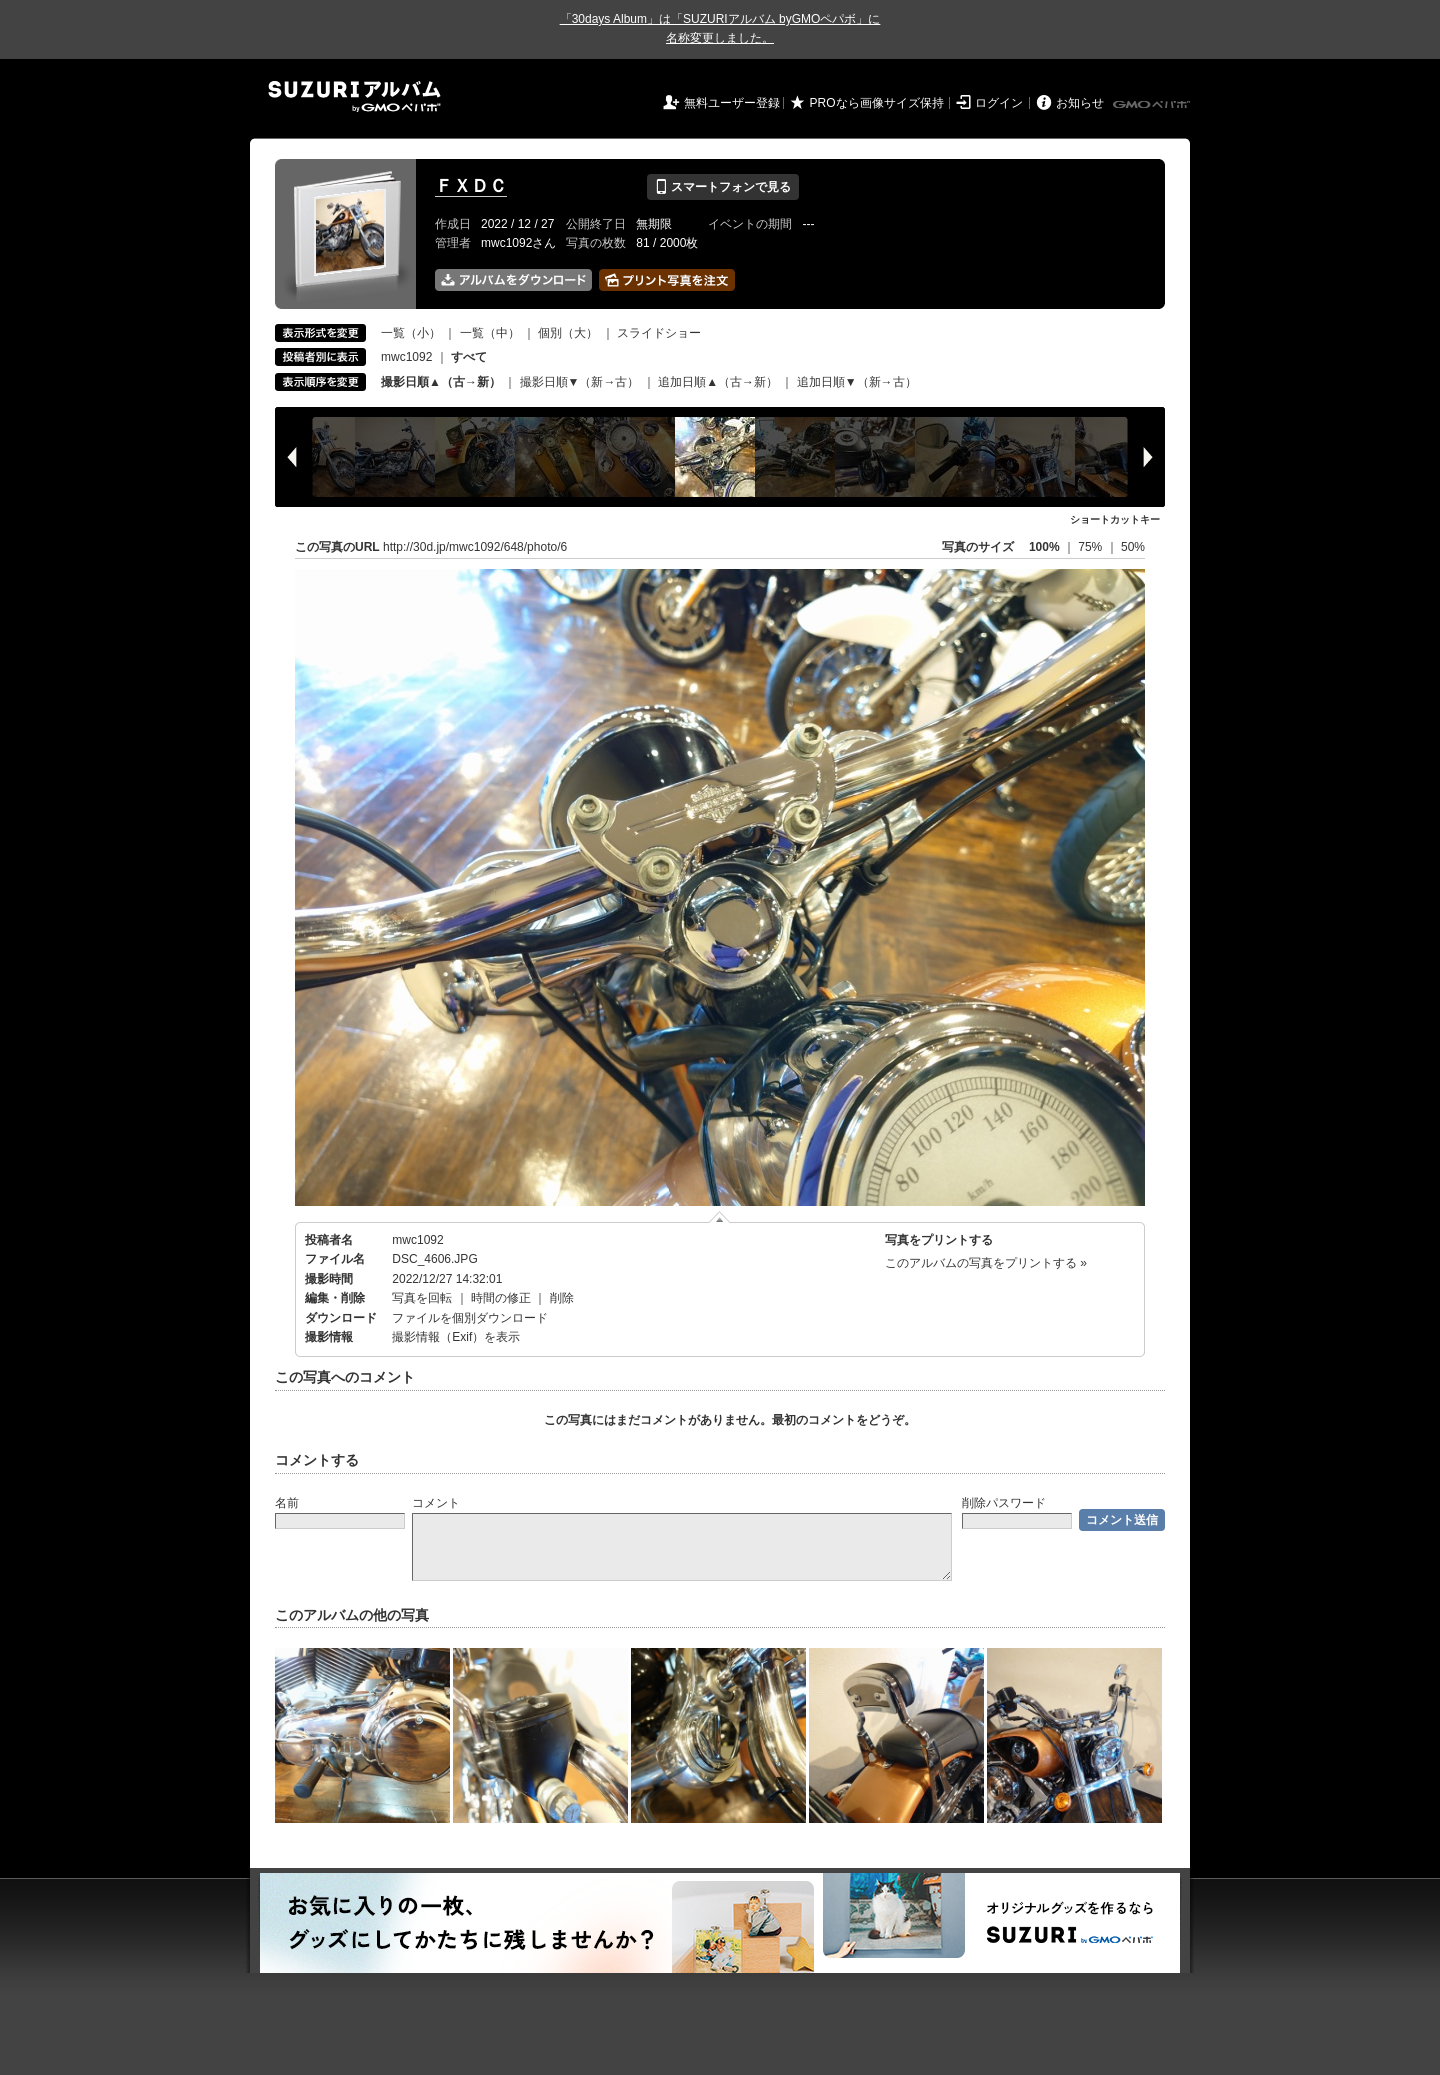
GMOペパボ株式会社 (1153, 105)
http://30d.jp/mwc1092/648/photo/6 (475, 547)
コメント (436, 1503)
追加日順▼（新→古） (857, 382)
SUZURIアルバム (354, 96)
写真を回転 (422, 1298)
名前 (287, 1503)
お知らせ (1080, 103)
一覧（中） (490, 333)
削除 (562, 1298)
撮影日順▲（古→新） (441, 382)
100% (1044, 547)
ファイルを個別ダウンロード (470, 1318)
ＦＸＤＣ (471, 186)
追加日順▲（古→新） (718, 382)
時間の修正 (501, 1298)
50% (1133, 547)
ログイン (999, 103)
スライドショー (659, 333)
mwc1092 (406, 357)
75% (1091, 547)
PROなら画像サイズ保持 (877, 103)
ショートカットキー (1115, 519)
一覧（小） (411, 333)
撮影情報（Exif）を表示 (456, 1337)
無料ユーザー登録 (732, 103)
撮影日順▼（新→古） (580, 382)
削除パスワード (1004, 1503)
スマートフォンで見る (722, 187)
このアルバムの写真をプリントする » (986, 1263)
